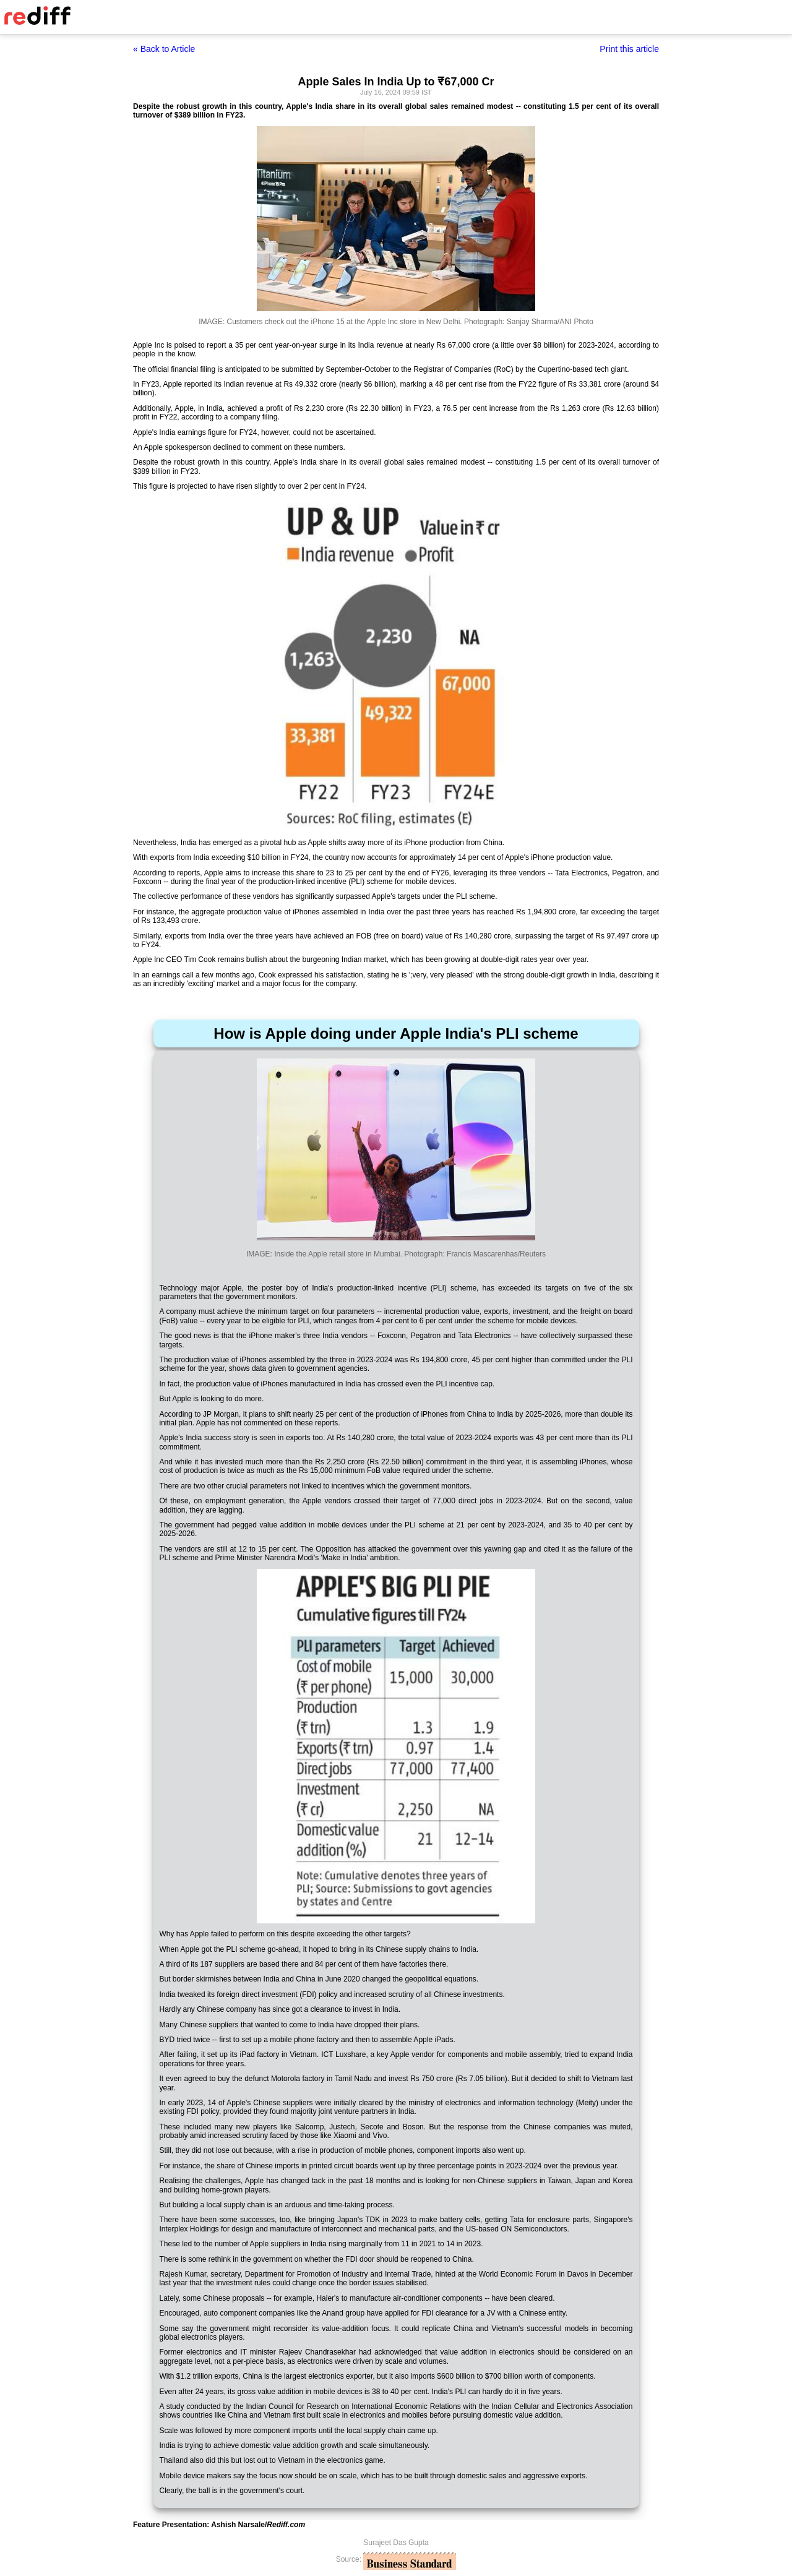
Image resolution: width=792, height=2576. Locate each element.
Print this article (629, 49)
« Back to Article (164, 49)
